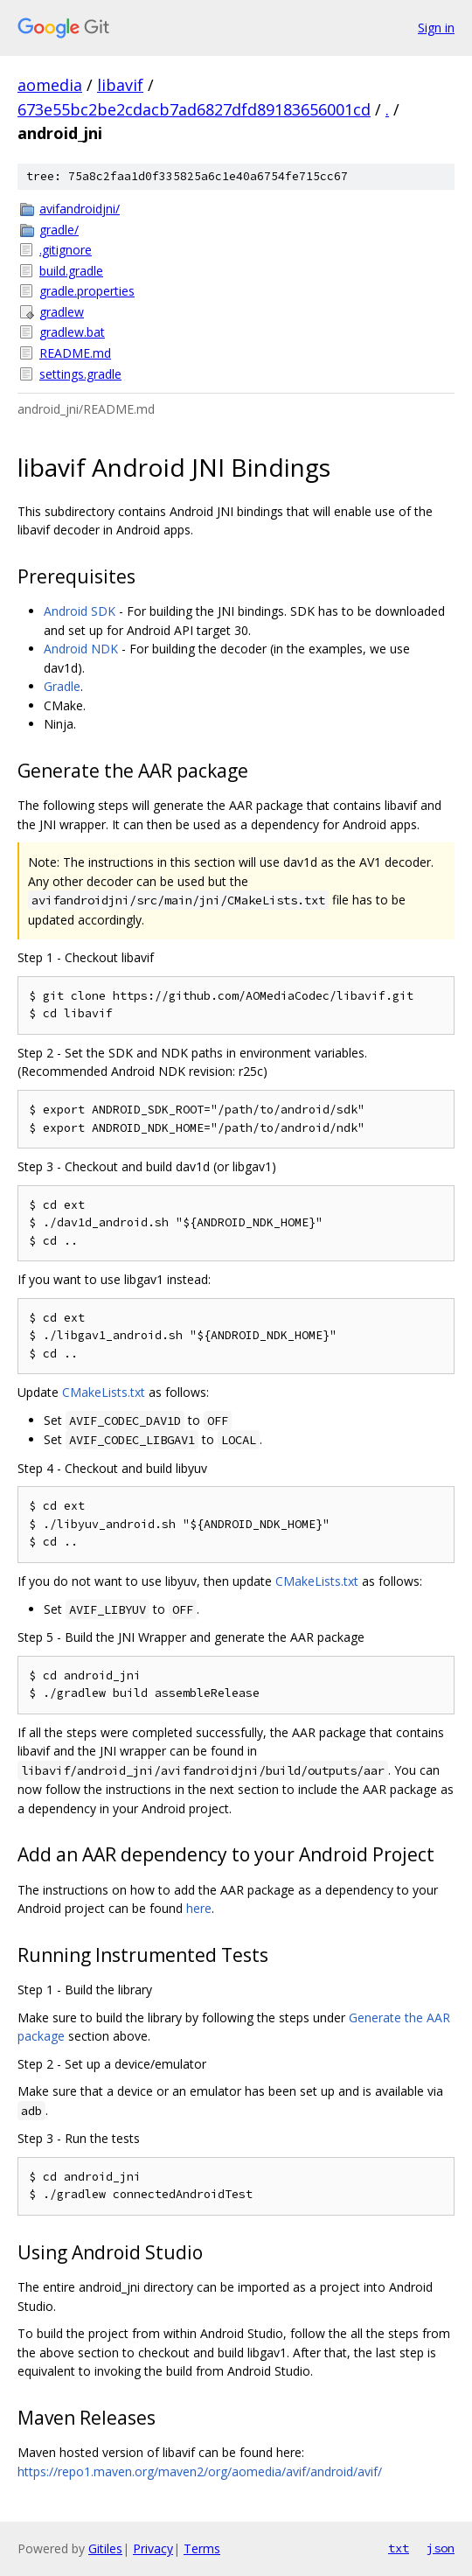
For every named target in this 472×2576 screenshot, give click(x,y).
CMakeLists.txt (103, 1392)
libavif (120, 84)
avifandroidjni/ (79, 208)
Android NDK (81, 648)
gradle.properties (87, 291)
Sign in (436, 27)
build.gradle (71, 270)
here (199, 1908)
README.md (75, 353)
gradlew (61, 312)
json (441, 2548)
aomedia (49, 84)
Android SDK (79, 611)
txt (398, 2548)
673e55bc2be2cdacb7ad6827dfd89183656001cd (194, 109)
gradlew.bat (72, 332)
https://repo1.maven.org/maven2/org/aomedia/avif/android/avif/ (199, 2471)
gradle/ (59, 229)
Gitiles (105, 2548)
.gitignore (65, 249)
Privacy (153, 2548)
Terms (202, 2548)
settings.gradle (80, 374)
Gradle (62, 686)
